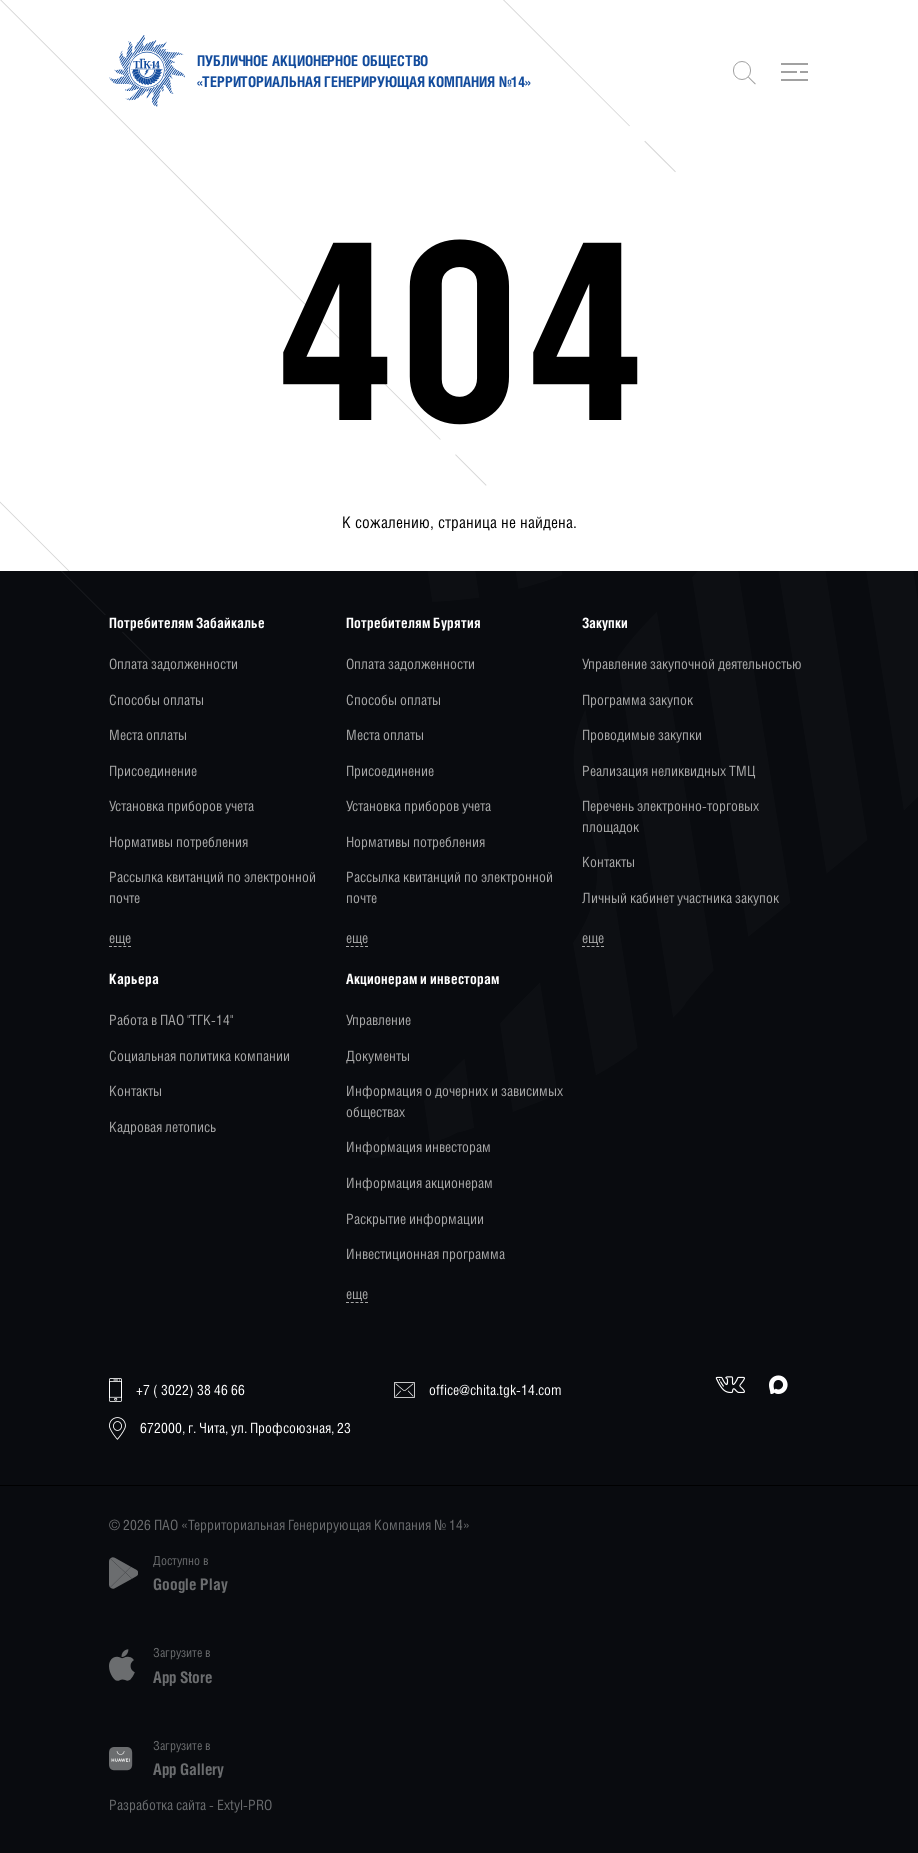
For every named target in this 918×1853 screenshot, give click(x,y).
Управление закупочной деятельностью (692, 663)
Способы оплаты (156, 699)
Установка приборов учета (181, 805)
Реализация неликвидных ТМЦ (668, 770)
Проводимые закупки (642, 734)
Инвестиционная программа (425, 1253)
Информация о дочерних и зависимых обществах (454, 1100)
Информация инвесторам (418, 1146)
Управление (378, 1019)
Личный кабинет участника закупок (680, 897)
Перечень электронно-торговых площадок (670, 815)
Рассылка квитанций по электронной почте (212, 886)
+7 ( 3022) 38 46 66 (177, 1390)
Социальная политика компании (199, 1055)
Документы (378, 1055)
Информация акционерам (419, 1182)
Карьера (134, 978)
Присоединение (153, 770)
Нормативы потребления (178, 841)
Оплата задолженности (173, 663)
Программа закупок (637, 699)
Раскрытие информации (415, 1218)
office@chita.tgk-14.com (478, 1389)
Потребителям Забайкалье (187, 622)
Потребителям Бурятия (413, 622)
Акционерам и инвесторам (422, 978)
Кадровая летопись (162, 1126)
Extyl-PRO (244, 1804)
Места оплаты (148, 734)
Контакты (608, 861)
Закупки (605, 622)
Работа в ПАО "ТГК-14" (171, 1019)
